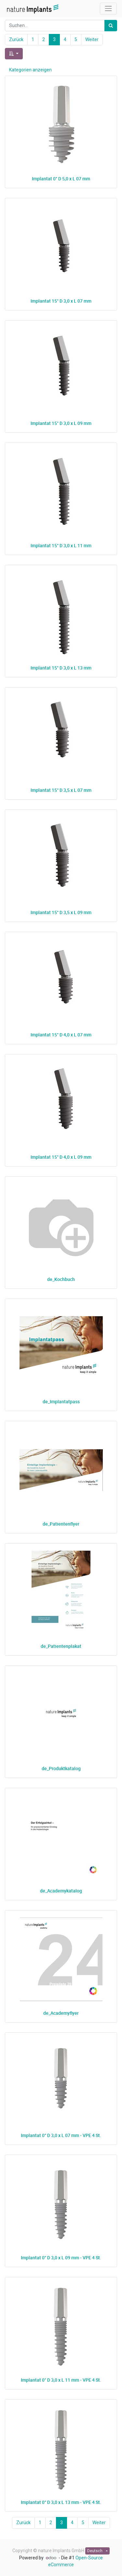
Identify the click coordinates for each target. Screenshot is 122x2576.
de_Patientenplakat (61, 1646)
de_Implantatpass (61, 1401)
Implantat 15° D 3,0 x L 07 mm (61, 301)
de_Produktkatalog (61, 1768)
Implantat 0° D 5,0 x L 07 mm (61, 178)
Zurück (16, 39)
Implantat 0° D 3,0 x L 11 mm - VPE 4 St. (61, 2380)
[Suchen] (110, 25)
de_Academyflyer (61, 2013)
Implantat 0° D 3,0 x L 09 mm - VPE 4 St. (61, 2257)
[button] (14, 53)
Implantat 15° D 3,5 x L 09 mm (61, 912)
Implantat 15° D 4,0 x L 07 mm (61, 1035)
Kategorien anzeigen (30, 69)
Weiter (92, 39)
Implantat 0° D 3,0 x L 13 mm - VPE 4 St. (61, 2502)
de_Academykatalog (61, 1891)
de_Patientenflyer (61, 1524)
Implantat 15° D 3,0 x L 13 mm (61, 668)
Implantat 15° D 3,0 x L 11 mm (61, 545)
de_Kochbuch (61, 1279)
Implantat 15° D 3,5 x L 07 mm (61, 790)
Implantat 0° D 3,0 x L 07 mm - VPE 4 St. (61, 2135)
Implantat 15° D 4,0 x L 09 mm (61, 1157)
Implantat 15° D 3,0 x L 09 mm (61, 423)
